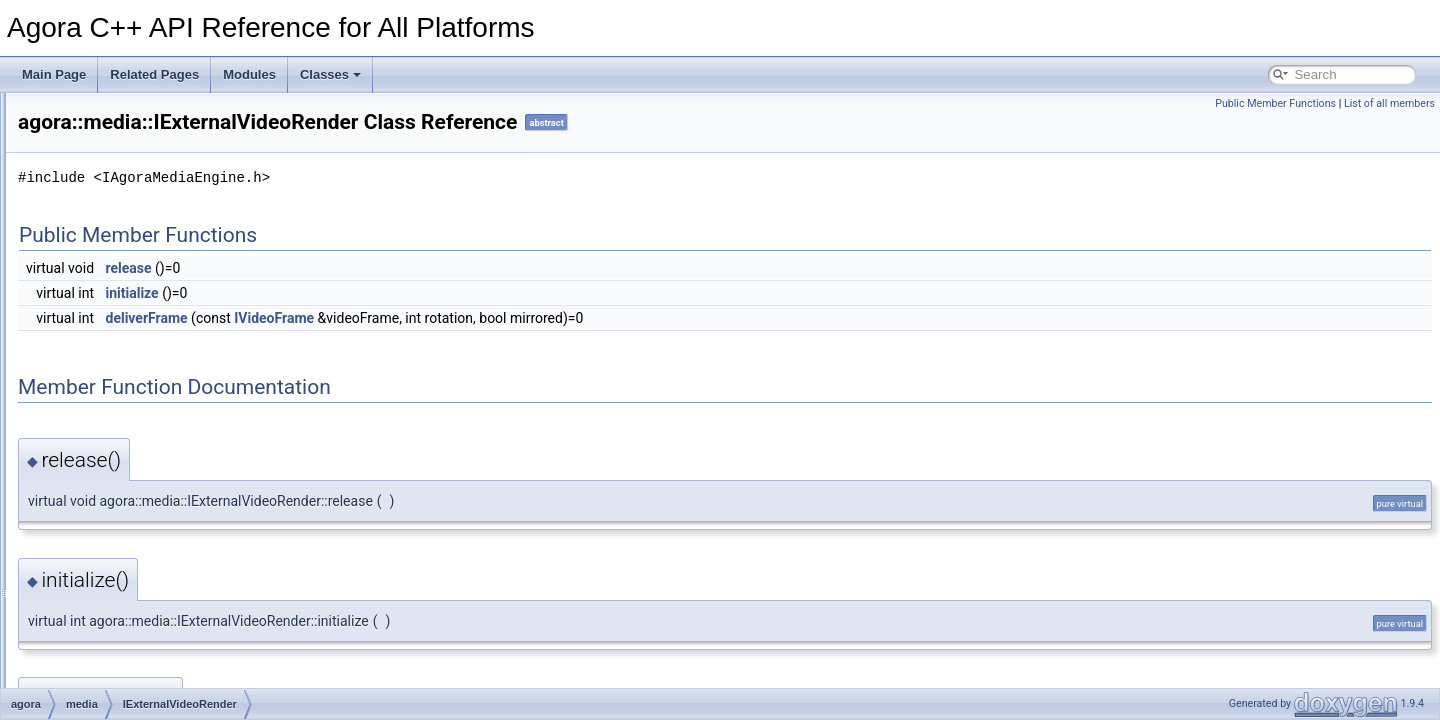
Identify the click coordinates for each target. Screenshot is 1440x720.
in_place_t (109, 615)
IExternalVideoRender (156, 395)
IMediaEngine (134, 461)
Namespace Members (92, 175)
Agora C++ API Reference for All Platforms (131, 109)
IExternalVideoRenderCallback (179, 417)
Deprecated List (76, 131)
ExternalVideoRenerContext (172, 351)
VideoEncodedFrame (154, 549)
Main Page (54, 74)
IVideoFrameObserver (157, 527)
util (89, 593)
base (95, 263)
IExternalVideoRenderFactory (176, 439)
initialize (382, 293)
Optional (104, 659)
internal (101, 285)
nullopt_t (104, 637)
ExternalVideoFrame (152, 329)
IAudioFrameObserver (157, 373)
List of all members (1389, 103)
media (98, 307)
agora (81, 241)
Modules (249, 74)
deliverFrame (397, 318)
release (379, 268)
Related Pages (154, 74)
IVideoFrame (132, 505)
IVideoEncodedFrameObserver (180, 483)
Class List (76, 219)
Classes (330, 74)
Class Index (81, 681)
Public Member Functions (1275, 103)
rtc (88, 571)
